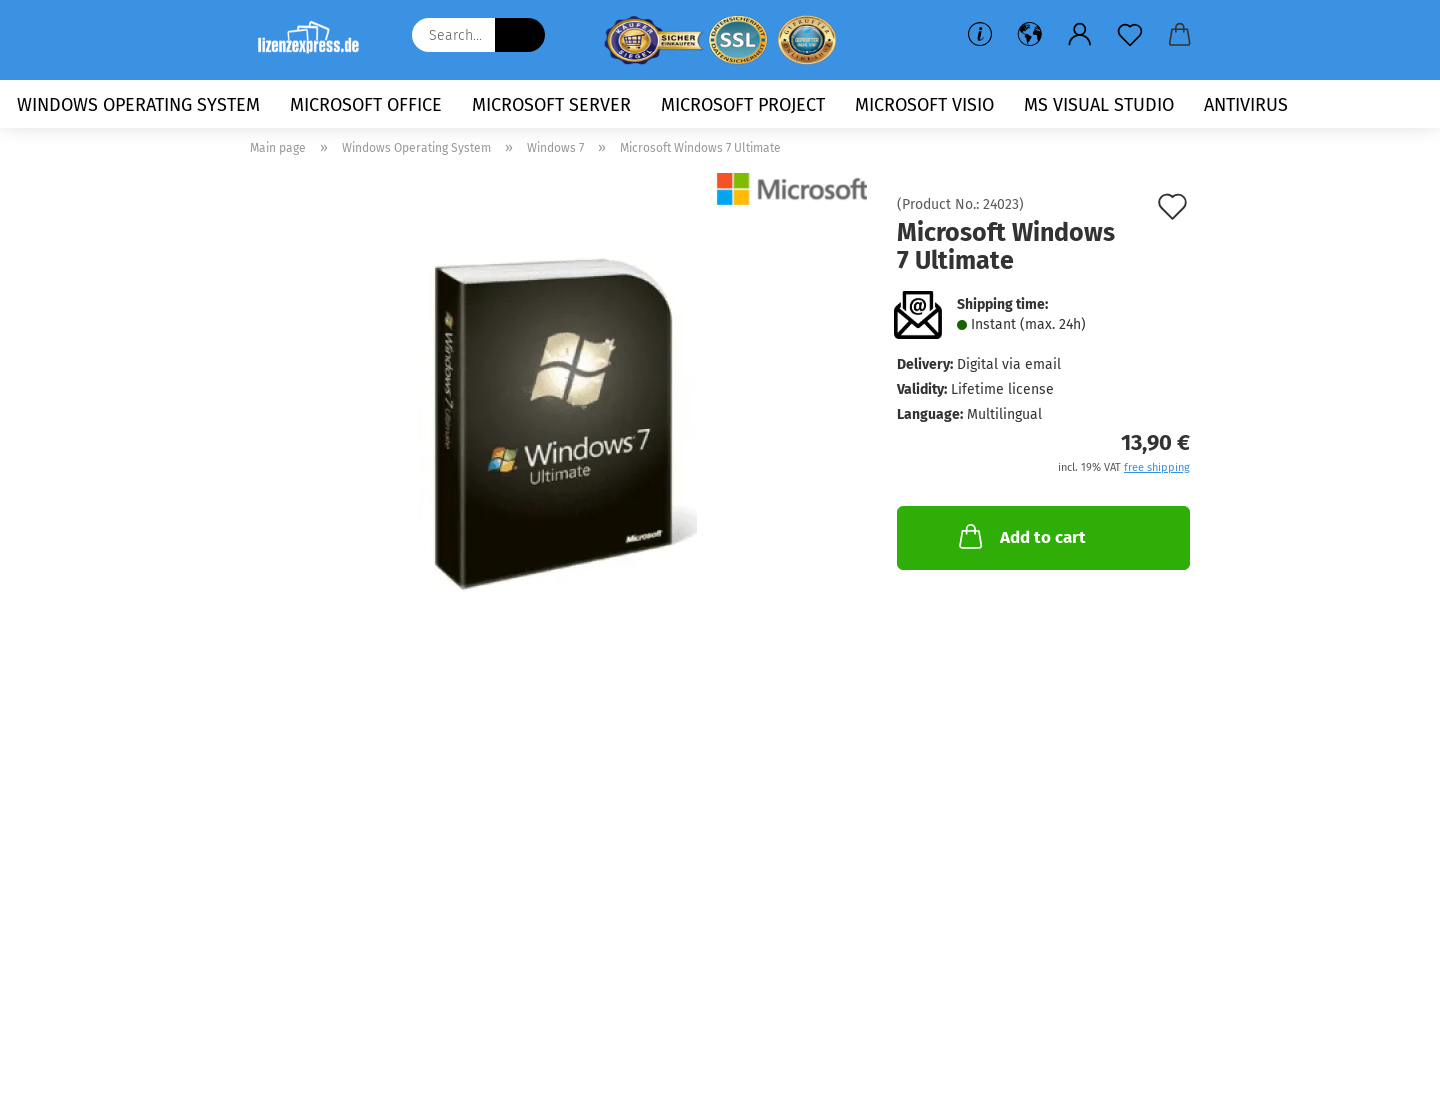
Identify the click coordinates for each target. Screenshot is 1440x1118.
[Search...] (520, 35)
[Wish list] (1130, 35)
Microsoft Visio (924, 105)
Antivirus (1246, 105)
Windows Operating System (138, 105)
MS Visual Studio (1099, 105)
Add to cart (1020, 536)
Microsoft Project (743, 105)
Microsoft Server (551, 105)
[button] (1030, 35)
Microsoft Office (366, 105)
